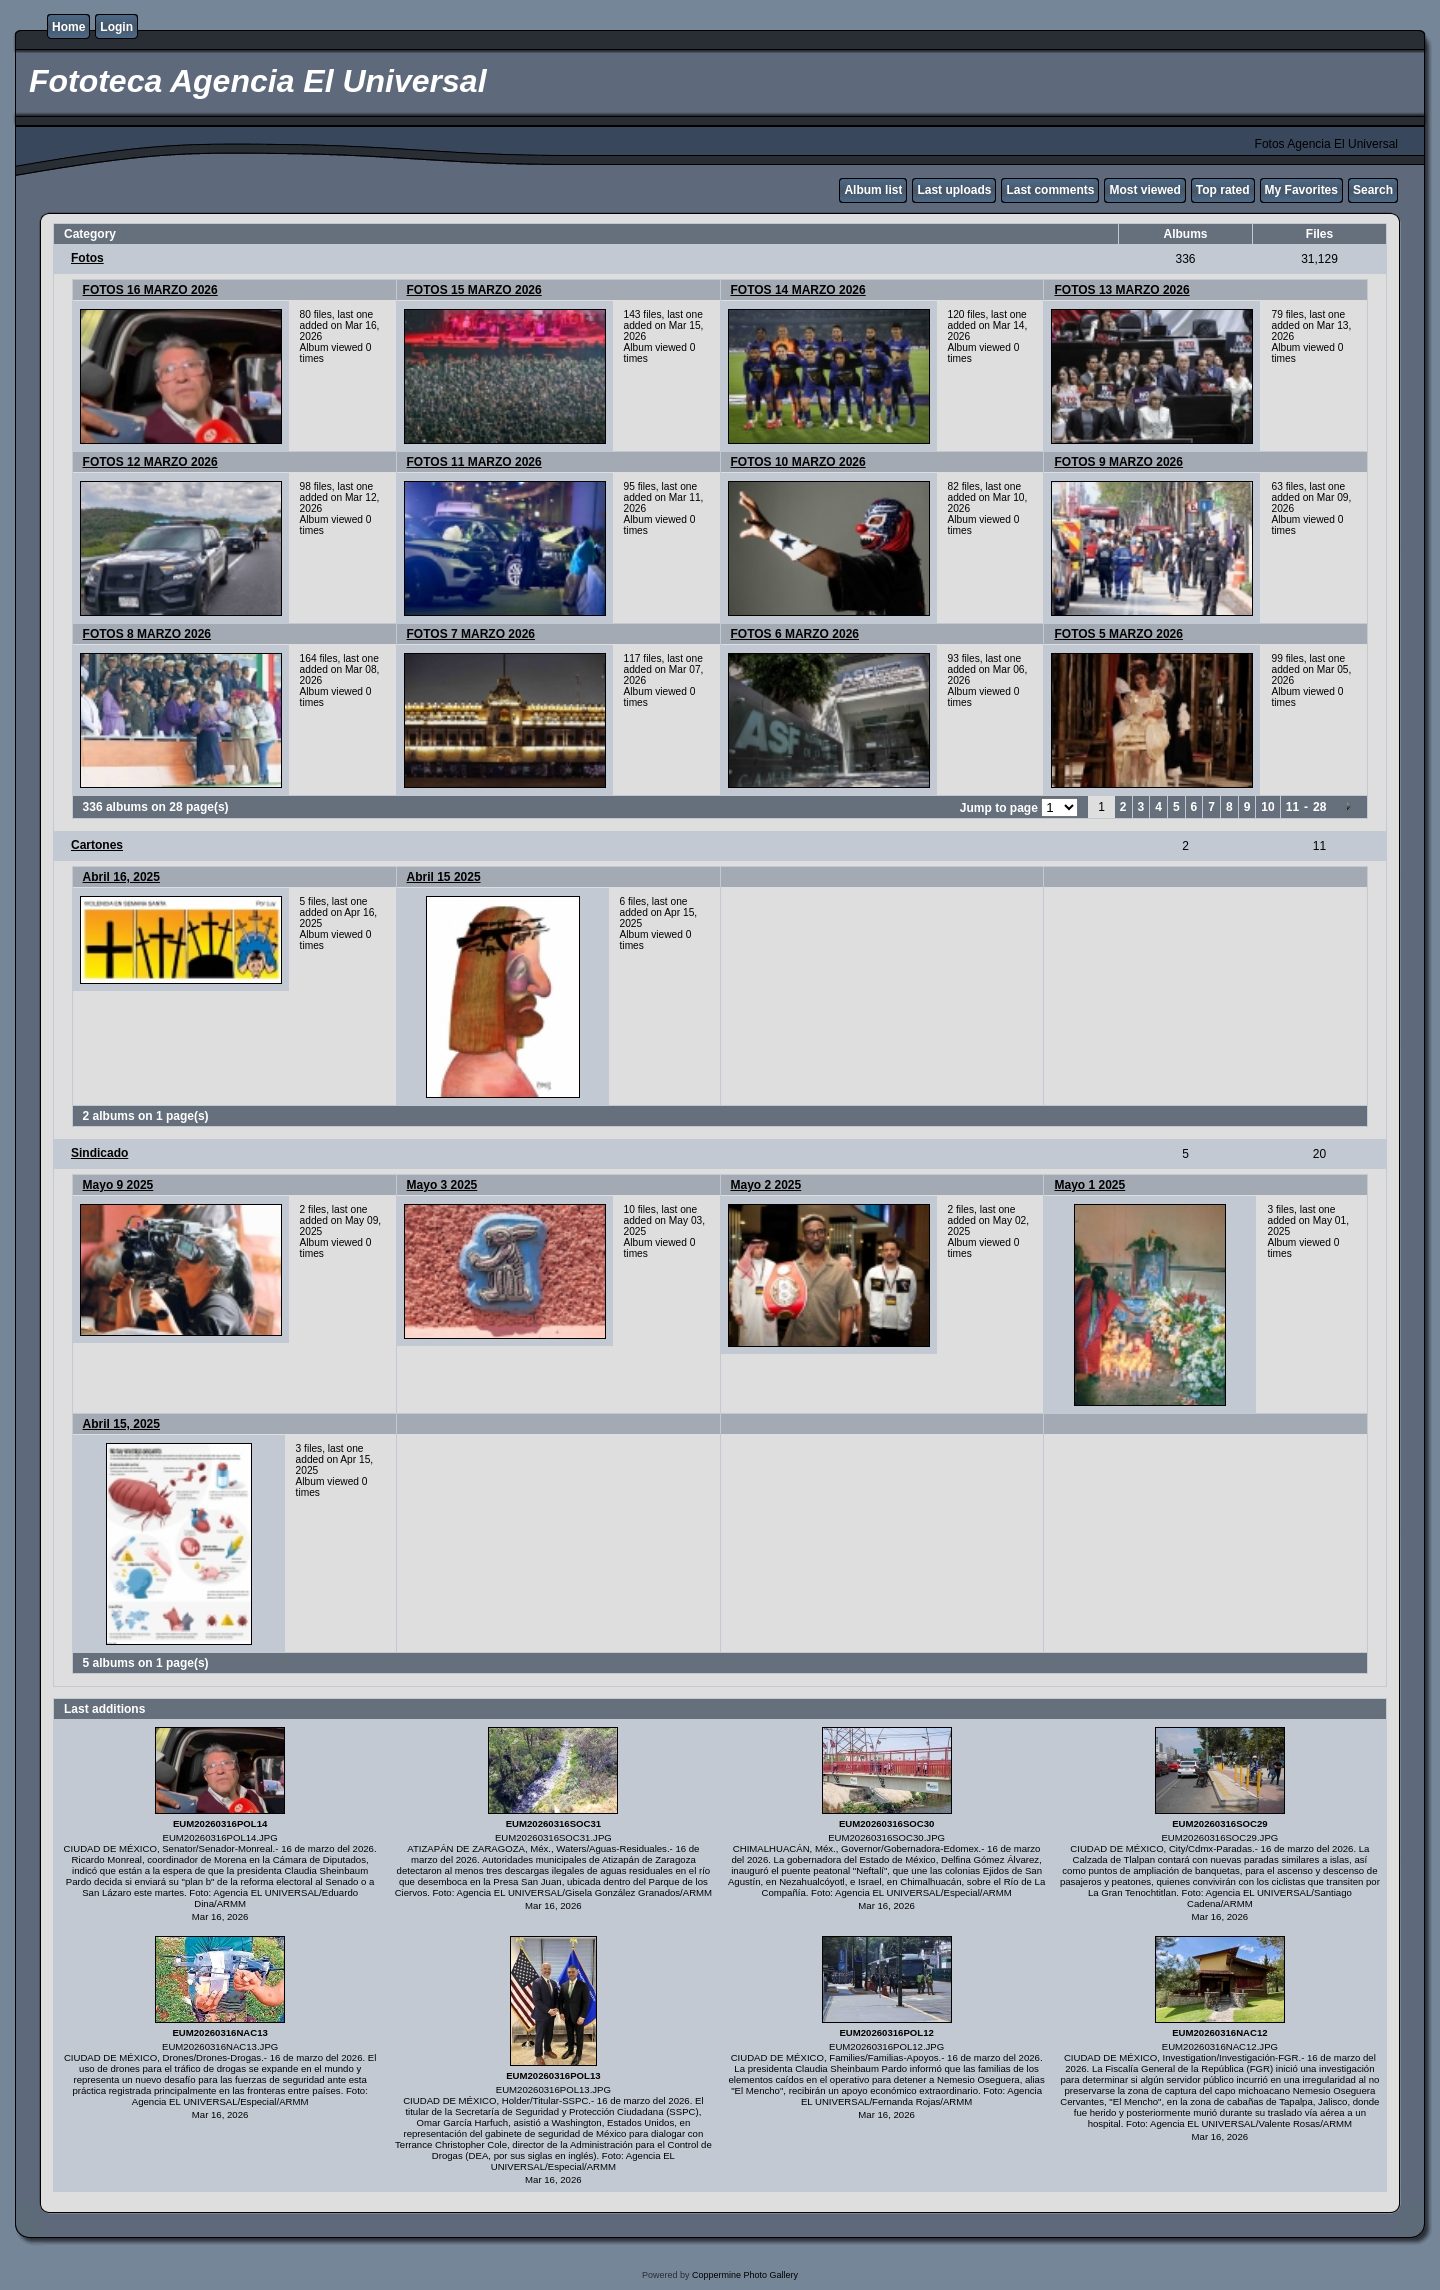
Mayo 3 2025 (442, 1185)
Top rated (1223, 190)
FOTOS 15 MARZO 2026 (474, 290)
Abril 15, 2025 (121, 1424)
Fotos (87, 258)
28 (1319, 807)
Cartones (97, 845)
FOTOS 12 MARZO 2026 (150, 462)
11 (1292, 807)
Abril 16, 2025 (121, 877)
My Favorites (1301, 190)
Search (1373, 190)
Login (116, 27)
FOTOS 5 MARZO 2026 (1118, 634)
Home (68, 27)
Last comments (1050, 190)
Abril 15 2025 (444, 877)
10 (1267, 807)
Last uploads (954, 190)
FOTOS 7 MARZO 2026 (471, 634)
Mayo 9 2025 (118, 1185)
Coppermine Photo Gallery (745, 2275)
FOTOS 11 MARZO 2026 (474, 462)
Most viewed (1144, 190)
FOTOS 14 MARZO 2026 (798, 290)
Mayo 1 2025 (1089, 1185)
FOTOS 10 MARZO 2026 (798, 462)
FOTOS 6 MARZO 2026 (795, 634)
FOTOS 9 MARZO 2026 (1118, 462)
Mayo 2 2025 (766, 1185)
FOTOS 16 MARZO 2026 (150, 290)
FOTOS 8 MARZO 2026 (147, 634)
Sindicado (99, 1153)
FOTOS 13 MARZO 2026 (1121, 290)
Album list (873, 190)
